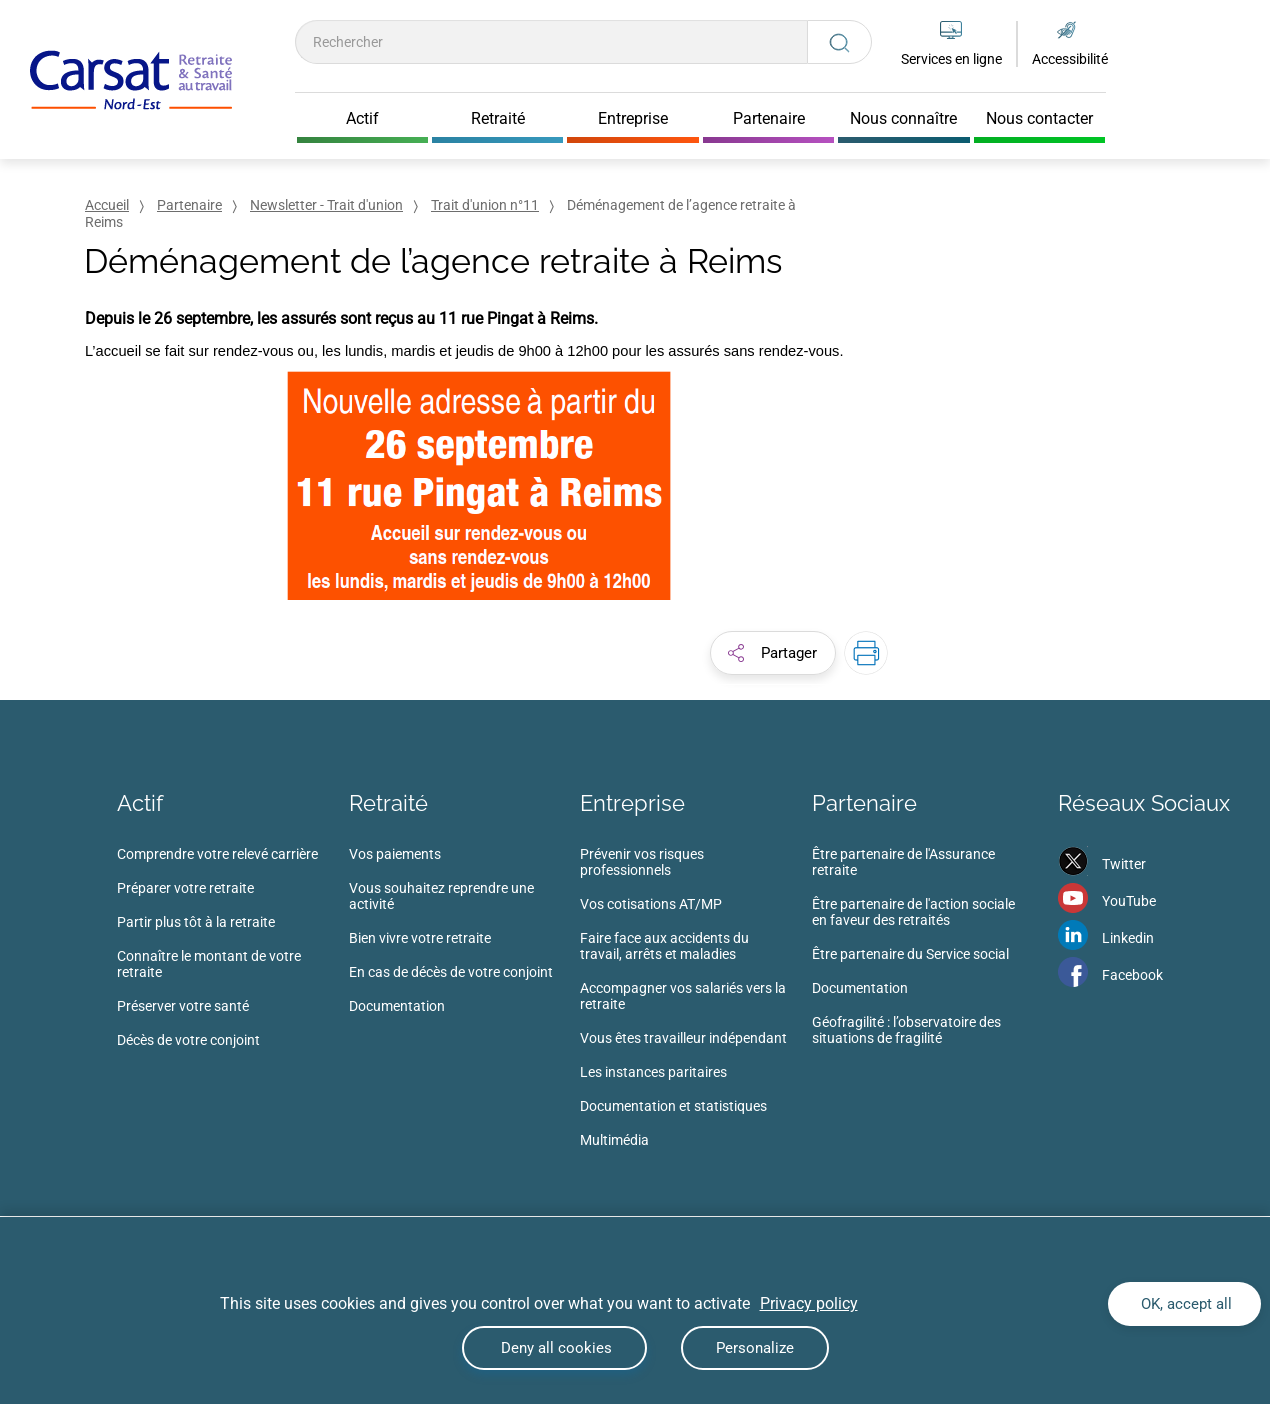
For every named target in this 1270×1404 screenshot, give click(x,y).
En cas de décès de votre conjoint (451, 972)
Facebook (1132, 975)
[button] (773, 653)
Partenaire (189, 205)
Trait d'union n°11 (485, 205)
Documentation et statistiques (673, 1106)
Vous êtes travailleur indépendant (683, 1038)
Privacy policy (809, 1303)
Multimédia (614, 1140)
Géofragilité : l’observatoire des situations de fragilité (906, 1030)
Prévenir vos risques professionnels (642, 862)
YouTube (1129, 901)
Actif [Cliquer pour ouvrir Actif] (362, 119)
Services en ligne (951, 59)
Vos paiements (395, 854)
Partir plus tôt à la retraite (196, 922)
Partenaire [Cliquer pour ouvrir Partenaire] (769, 119)
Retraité (388, 803)
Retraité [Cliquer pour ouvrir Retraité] (498, 119)
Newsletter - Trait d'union (326, 205)
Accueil (107, 205)
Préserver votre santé (183, 1006)
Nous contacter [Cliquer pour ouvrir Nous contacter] (1039, 119)
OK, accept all (1184, 1304)
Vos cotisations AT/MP (651, 904)
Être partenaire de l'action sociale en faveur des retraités (913, 912)
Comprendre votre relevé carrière (217, 854)
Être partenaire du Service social (910, 954)
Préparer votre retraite (185, 888)
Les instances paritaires (653, 1072)
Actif (140, 803)
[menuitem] (233, 953)
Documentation (397, 1006)
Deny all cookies (554, 1348)
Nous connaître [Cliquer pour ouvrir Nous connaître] (903, 119)
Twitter (1124, 864)
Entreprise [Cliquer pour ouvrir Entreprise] (633, 119)
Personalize (755, 1348)
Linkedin (1128, 938)
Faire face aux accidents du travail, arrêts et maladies (664, 946)
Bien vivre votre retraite (420, 938)
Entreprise (632, 803)
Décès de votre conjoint (188, 1040)
